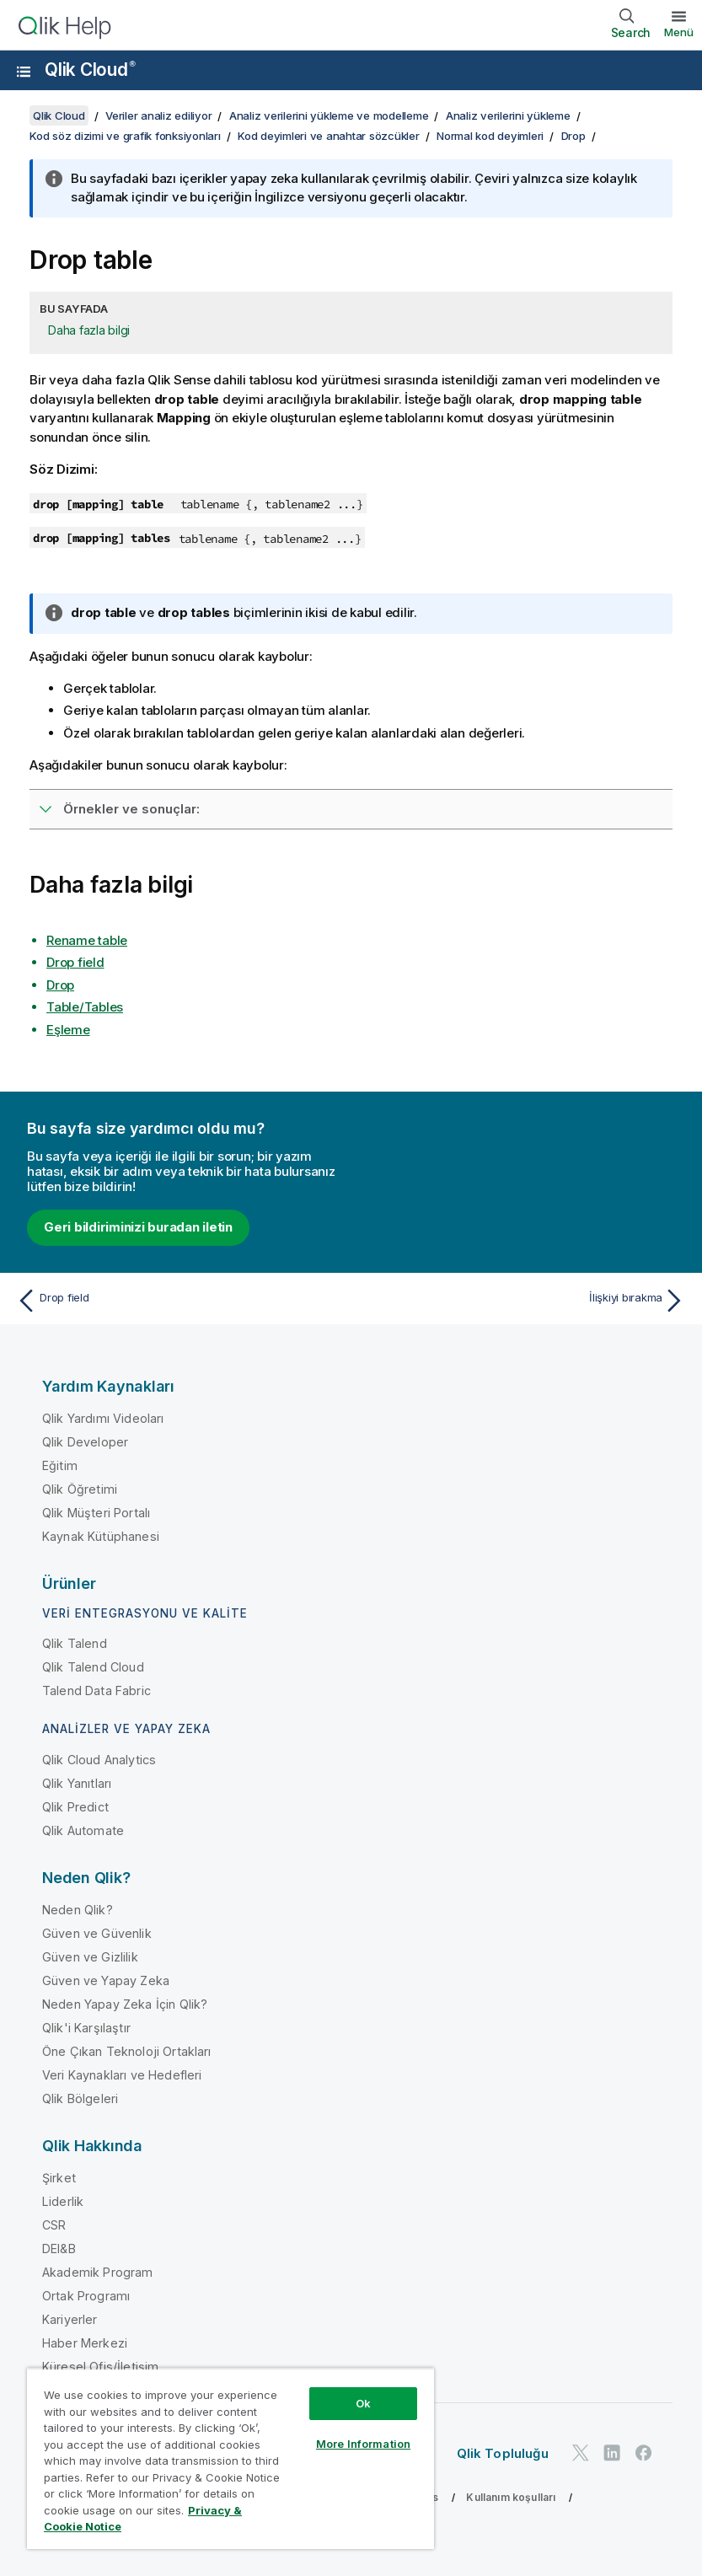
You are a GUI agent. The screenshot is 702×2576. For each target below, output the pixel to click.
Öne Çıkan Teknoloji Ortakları (127, 2051)
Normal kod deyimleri (490, 135)
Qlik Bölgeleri (80, 2098)
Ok (363, 2403)
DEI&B (59, 2248)
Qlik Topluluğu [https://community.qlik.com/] (503, 2453)
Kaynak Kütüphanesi (100, 1536)
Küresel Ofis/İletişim (100, 2366)
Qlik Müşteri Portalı (96, 1512)
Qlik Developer (85, 1442)
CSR (54, 2225)
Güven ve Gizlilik (90, 1957)
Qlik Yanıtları (76, 1783)
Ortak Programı (86, 2296)
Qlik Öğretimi (79, 1489)
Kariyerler (70, 2319)
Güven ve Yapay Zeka (105, 1980)
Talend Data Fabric (96, 1690)
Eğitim (60, 1465)
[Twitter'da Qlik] (580, 2452)
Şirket (59, 2178)
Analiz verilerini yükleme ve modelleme (329, 115)
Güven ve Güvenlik (97, 1933)
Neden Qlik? (77, 1909)
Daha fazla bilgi (89, 330)
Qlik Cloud (90, 69)
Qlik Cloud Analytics (99, 1759)
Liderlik (62, 2201)
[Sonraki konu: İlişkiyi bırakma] (523, 1301)
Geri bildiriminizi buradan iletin (138, 1227)
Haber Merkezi (84, 2343)
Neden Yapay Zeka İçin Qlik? (124, 2004)
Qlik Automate (83, 1830)
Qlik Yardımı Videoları (103, 1418)
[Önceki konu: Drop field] (178, 1301)
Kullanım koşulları (510, 2497)
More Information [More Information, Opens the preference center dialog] (363, 2443)
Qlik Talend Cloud (93, 1667)
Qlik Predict (75, 1807)
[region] (230, 2458)
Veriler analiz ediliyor (158, 115)
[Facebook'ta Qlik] (643, 2452)
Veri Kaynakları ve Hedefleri (121, 2075)
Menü (679, 32)
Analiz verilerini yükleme (508, 115)
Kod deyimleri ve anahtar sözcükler (329, 135)
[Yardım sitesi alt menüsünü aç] (23, 71)
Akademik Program (97, 2272)
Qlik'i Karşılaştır (86, 2028)
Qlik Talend (74, 1643)
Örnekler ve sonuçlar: (131, 809)
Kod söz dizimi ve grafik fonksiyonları (125, 135)
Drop (573, 135)
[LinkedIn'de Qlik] (611, 2452)
